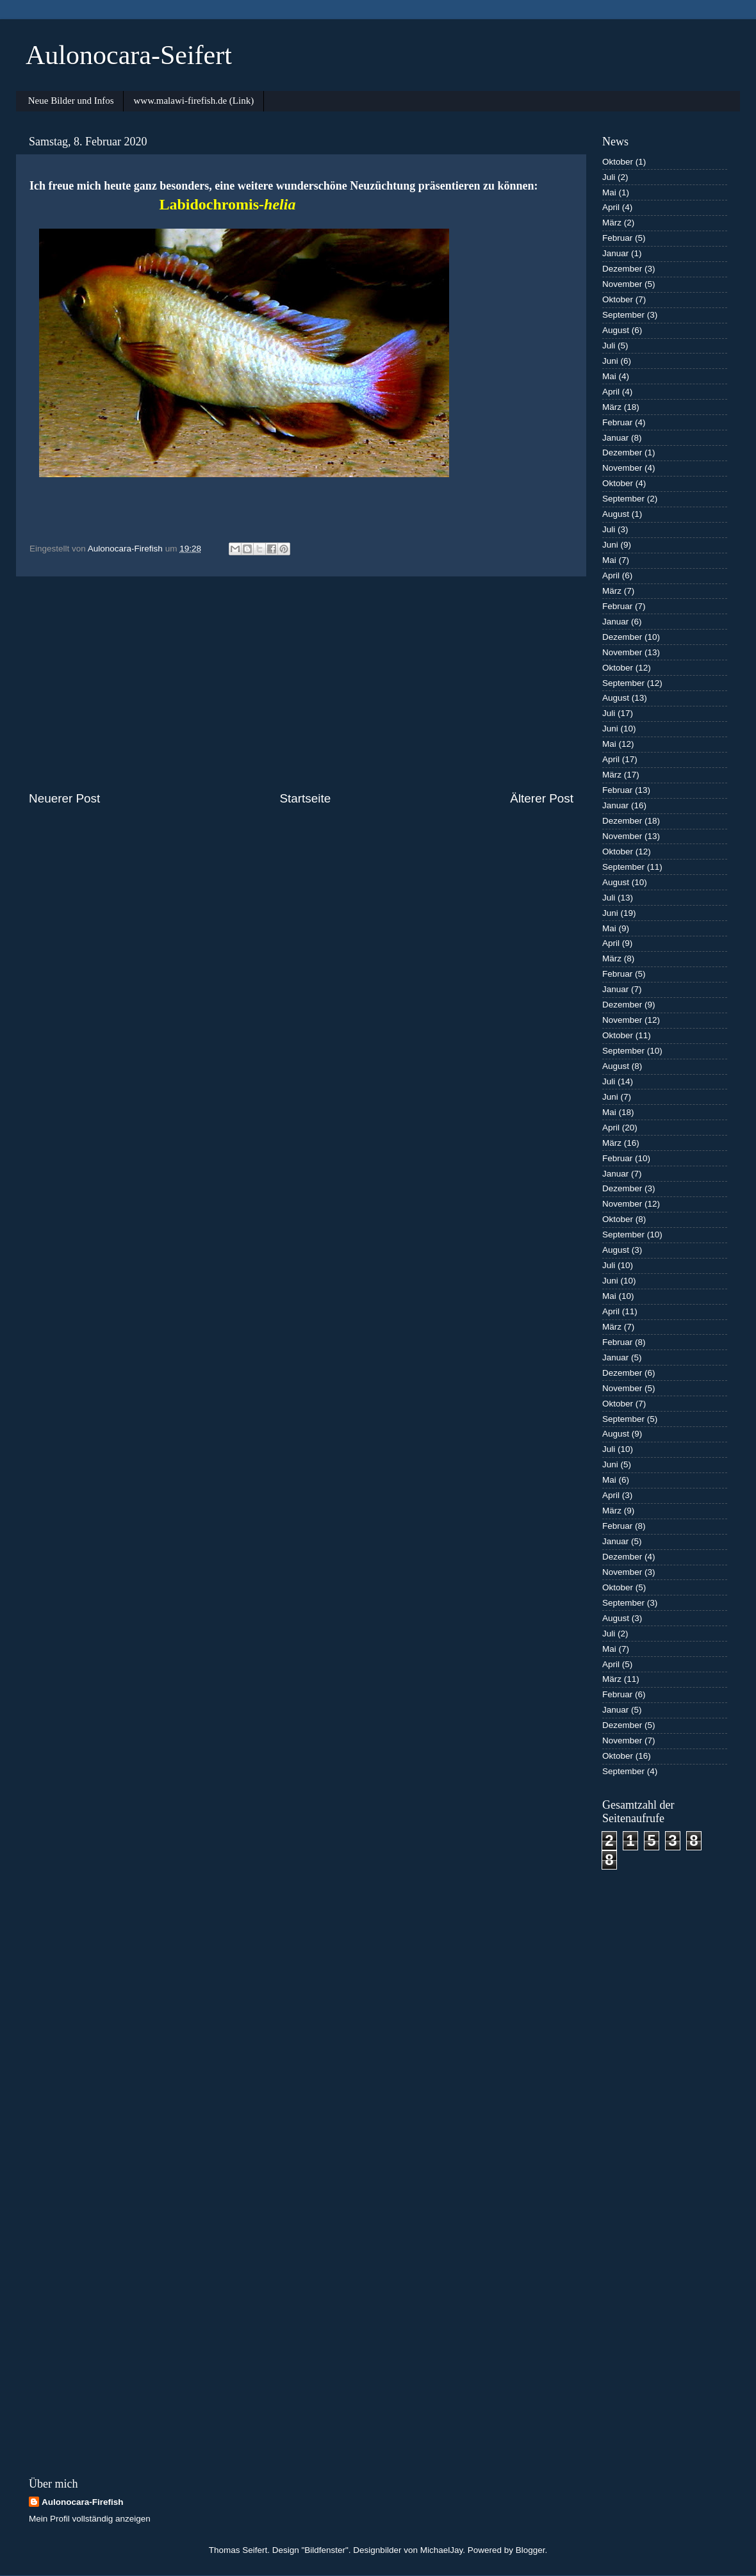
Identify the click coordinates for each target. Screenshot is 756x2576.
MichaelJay (441, 2550)
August (615, 330)
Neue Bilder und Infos (71, 100)
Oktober (617, 162)
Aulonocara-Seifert (129, 55)
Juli (608, 177)
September (623, 315)
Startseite (305, 798)
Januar (615, 253)
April (611, 207)
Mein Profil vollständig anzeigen (90, 2518)
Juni (610, 361)
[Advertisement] (301, 683)
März (611, 222)
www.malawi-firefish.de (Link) (193, 100)
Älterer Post (541, 798)
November (622, 284)
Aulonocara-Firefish (83, 2502)
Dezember (622, 268)
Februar (617, 238)
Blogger (530, 2550)
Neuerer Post (64, 798)
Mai (609, 192)
